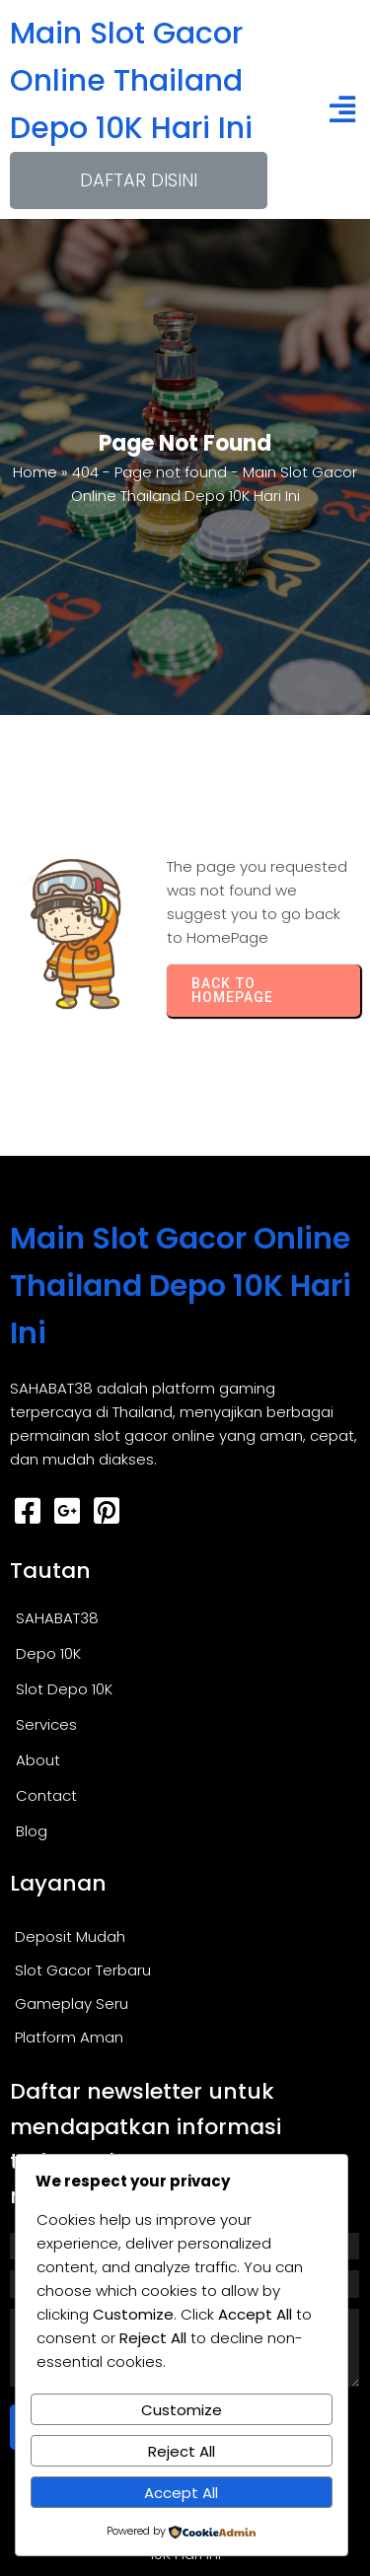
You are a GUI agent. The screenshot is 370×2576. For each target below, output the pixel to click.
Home (35, 472)
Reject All (181, 2451)
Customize (181, 2409)
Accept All (181, 2492)
